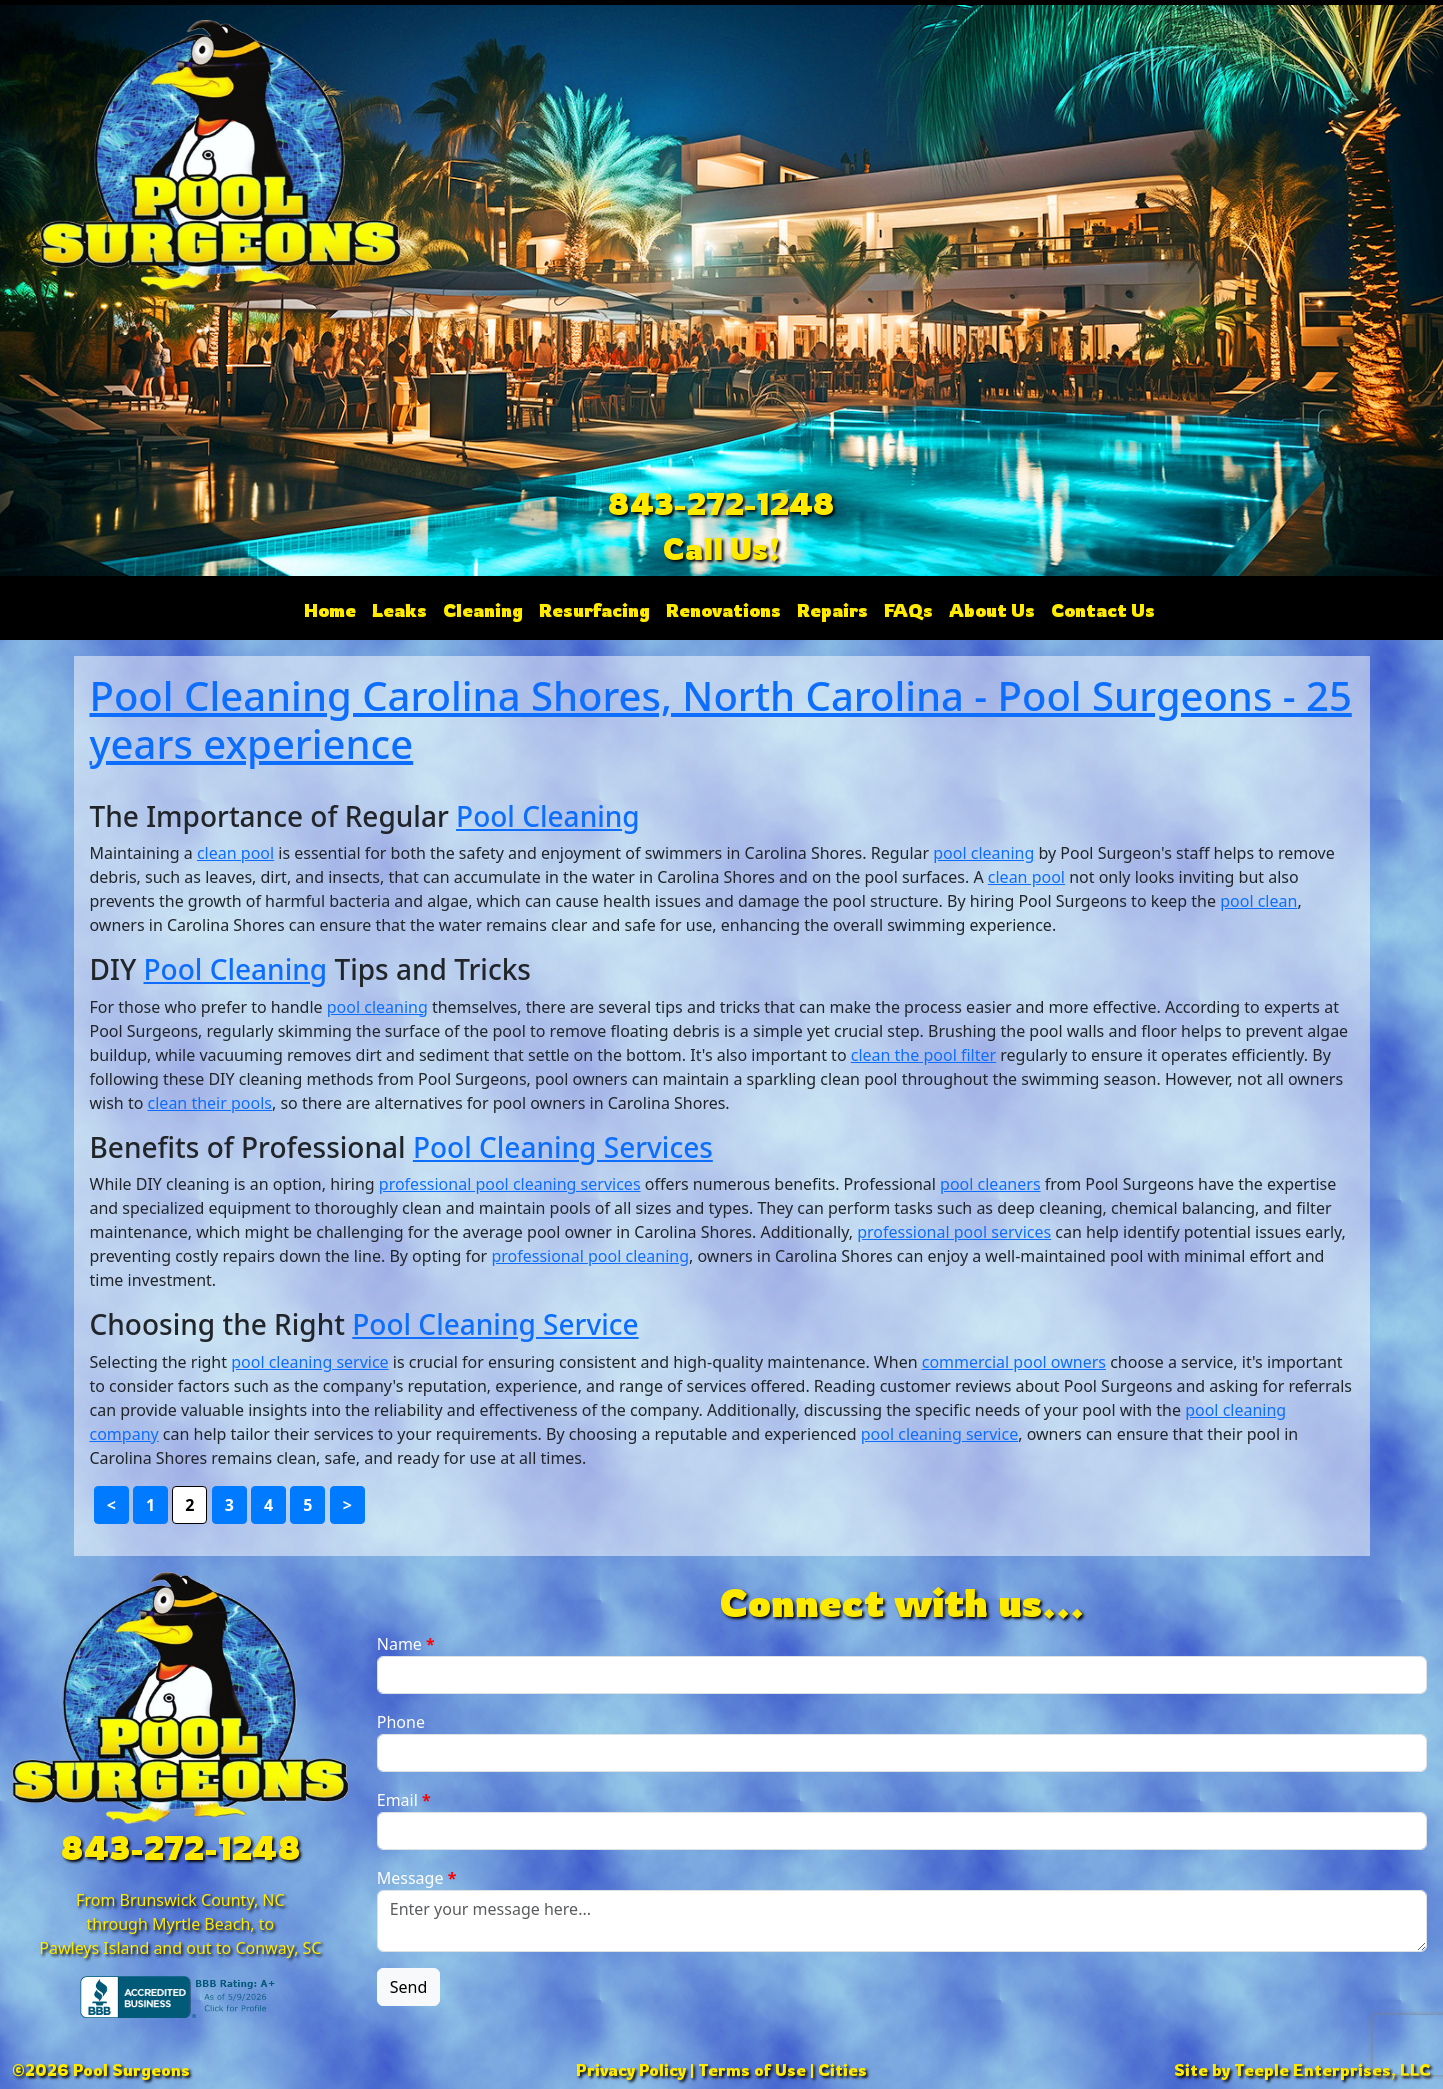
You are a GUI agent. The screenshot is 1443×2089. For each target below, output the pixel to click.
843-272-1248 (721, 503)
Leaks (399, 610)
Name (406, 1644)
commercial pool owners (1014, 1362)
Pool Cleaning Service (495, 1324)
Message (417, 1878)
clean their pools (210, 1103)
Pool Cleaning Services (563, 1147)
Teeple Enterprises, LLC (1332, 2070)
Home (330, 610)
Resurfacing (594, 610)
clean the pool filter (923, 1055)
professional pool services (954, 1232)
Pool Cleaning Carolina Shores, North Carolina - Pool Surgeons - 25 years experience (721, 719)
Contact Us (1103, 610)
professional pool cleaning (590, 1256)
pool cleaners (990, 1184)
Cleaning (483, 610)
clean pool (235, 853)
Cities (842, 2070)
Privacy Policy (631, 2070)
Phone (401, 1722)
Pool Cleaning (548, 816)
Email (404, 1800)
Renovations (723, 610)
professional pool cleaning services (510, 1184)
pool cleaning (983, 853)
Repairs (832, 610)
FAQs (908, 610)
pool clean (1258, 901)
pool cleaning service (309, 1362)
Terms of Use (752, 2070)
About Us (992, 610)
